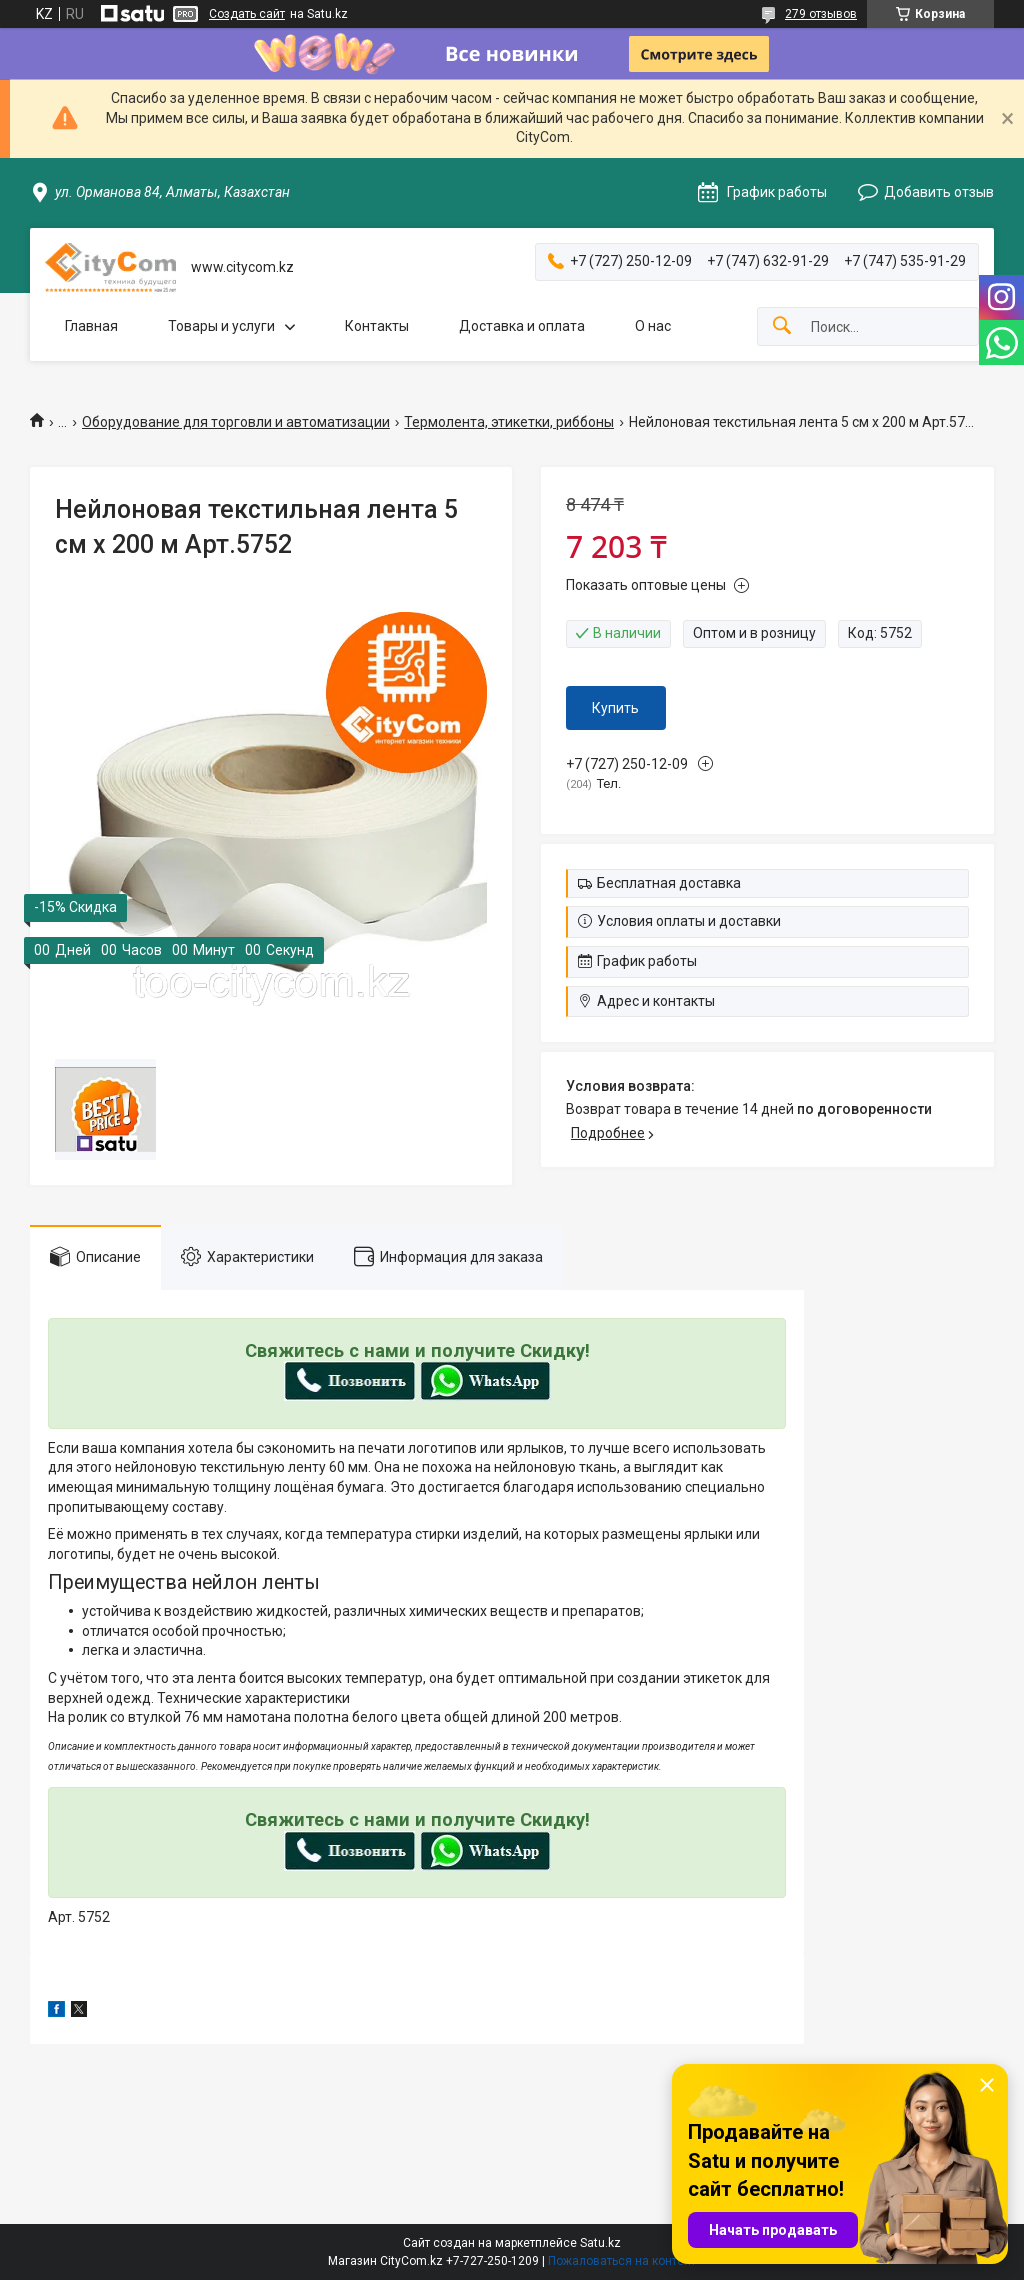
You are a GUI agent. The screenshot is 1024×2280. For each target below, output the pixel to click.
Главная (91, 326)
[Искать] (782, 326)
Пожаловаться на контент (622, 2261)
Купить (615, 708)
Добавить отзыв (939, 192)
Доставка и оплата (522, 326)
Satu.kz (600, 2243)
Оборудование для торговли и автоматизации (236, 422)
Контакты (377, 326)
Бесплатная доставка (669, 883)
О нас (653, 326)
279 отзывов (821, 14)
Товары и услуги (221, 326)
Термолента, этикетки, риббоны (509, 422)
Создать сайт (247, 14)
